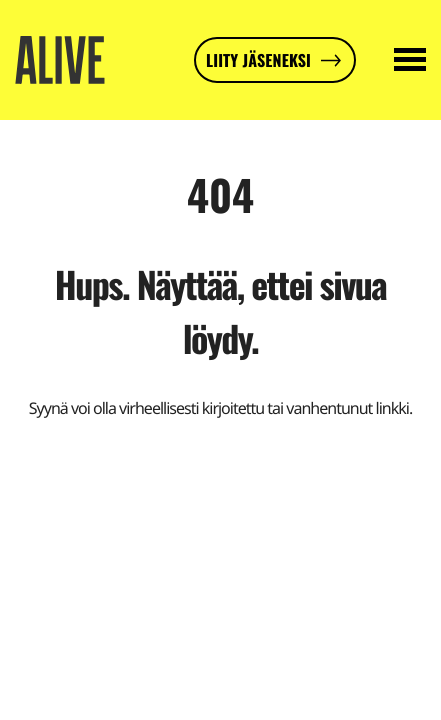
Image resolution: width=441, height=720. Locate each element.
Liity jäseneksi (258, 60)
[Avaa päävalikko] (410, 60)
